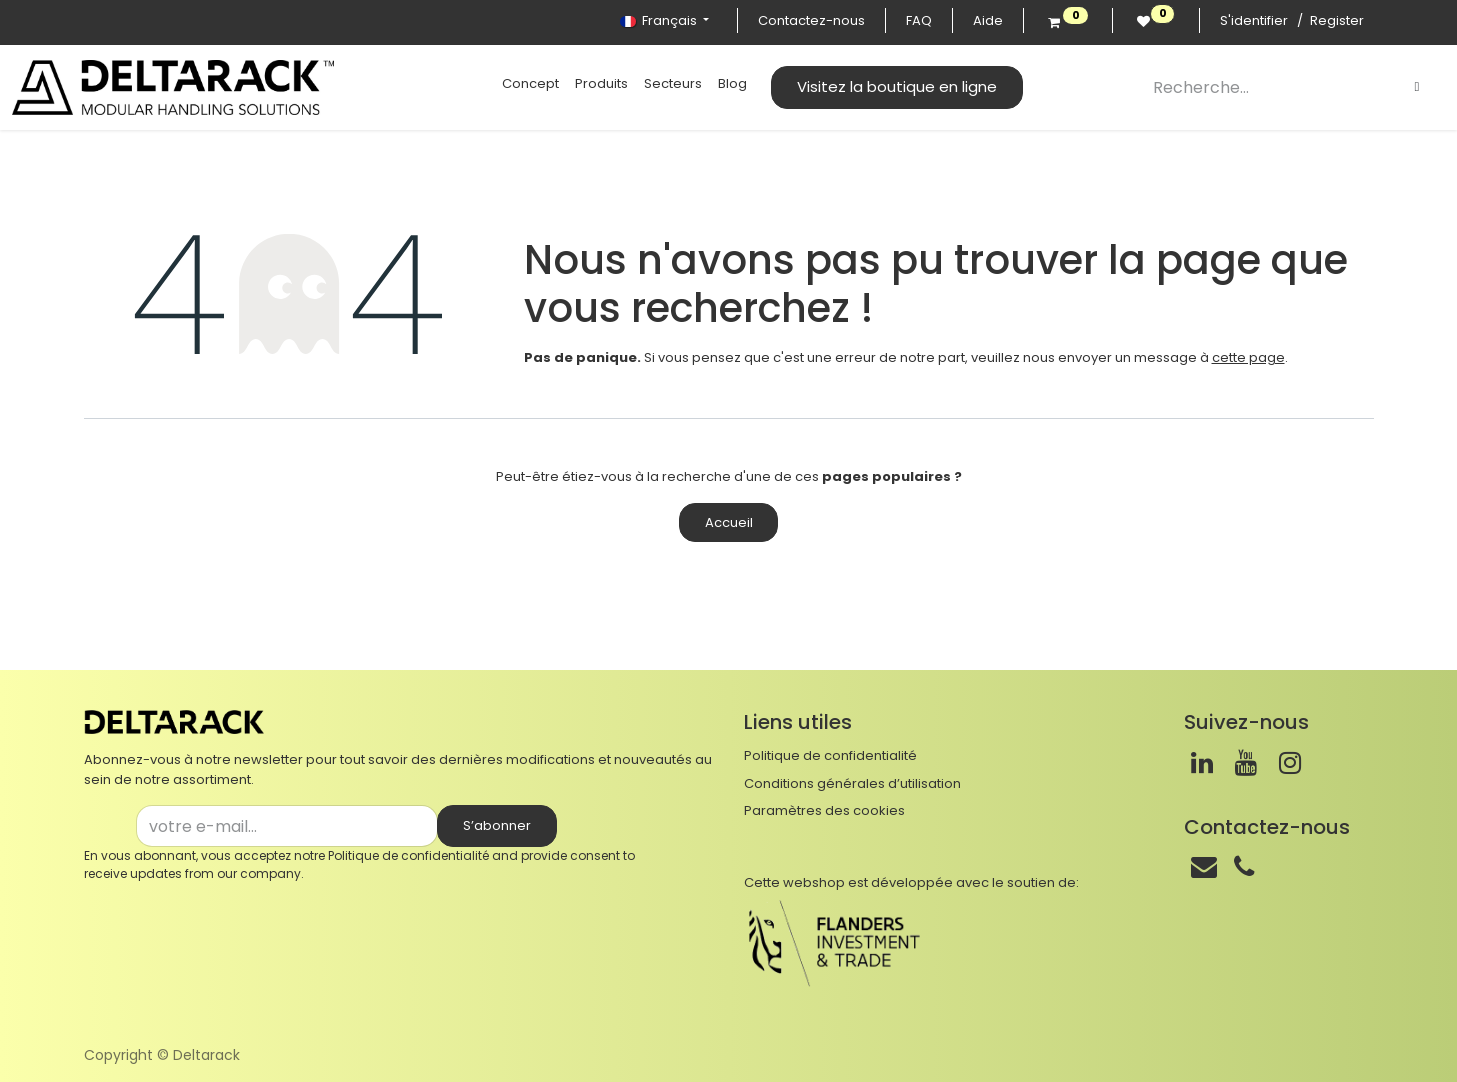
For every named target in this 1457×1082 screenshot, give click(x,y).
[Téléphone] (1244, 867)
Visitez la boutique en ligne (897, 86)
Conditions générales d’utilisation (852, 783)
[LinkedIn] (1202, 763)
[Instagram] (1290, 763)
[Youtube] (1246, 763)
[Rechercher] (1417, 87)
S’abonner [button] (497, 825)
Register (1337, 20)
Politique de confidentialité (408, 855)
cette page (1248, 357)
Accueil (729, 522)
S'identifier (1254, 20)
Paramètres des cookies (824, 810)
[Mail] (1204, 867)
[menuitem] (530, 84)
